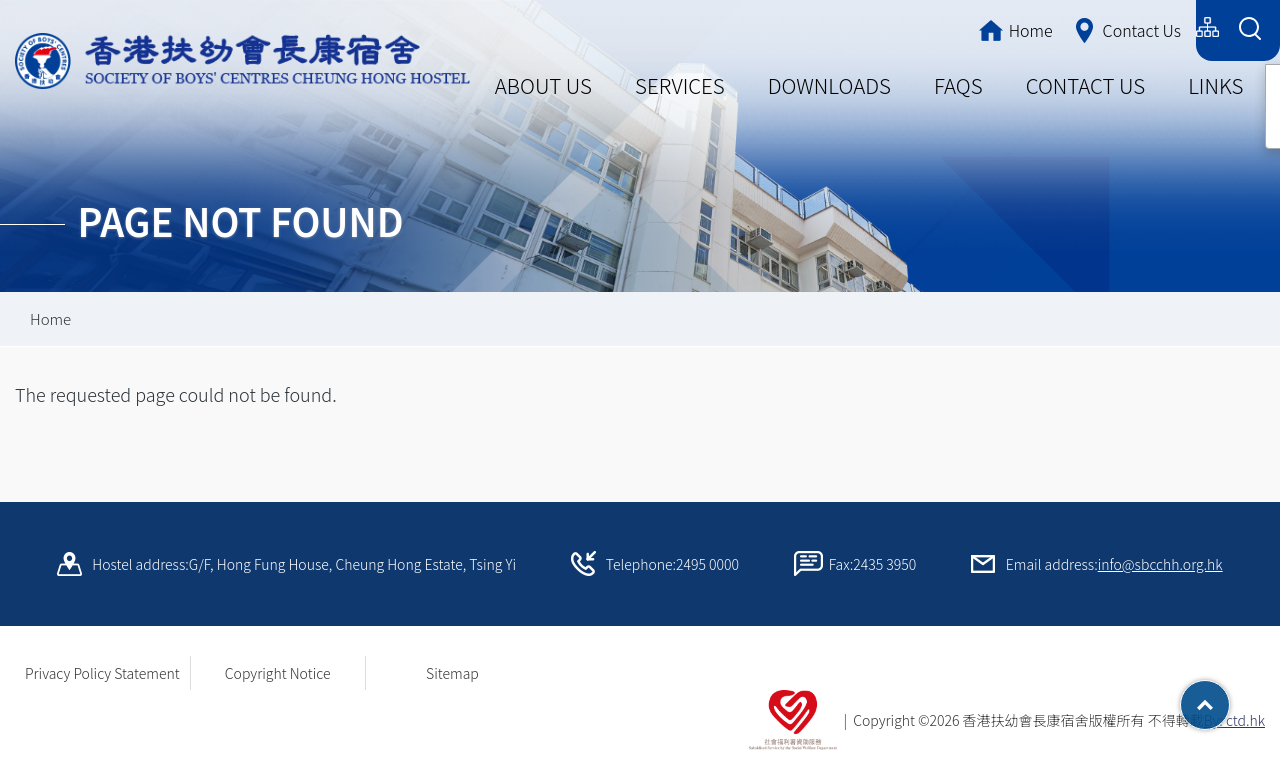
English (1157, 27)
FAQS (958, 85)
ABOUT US (543, 85)
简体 (1090, 27)
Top (1229, 698)
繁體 (1031, 27)
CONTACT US (1085, 85)
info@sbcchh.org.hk (1160, 564)
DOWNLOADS (829, 85)
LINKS (1215, 85)
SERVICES (680, 85)
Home (50, 318)
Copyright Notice (278, 673)
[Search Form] (1249, 30)
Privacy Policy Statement (102, 673)
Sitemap (452, 673)
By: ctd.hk (1234, 720)
